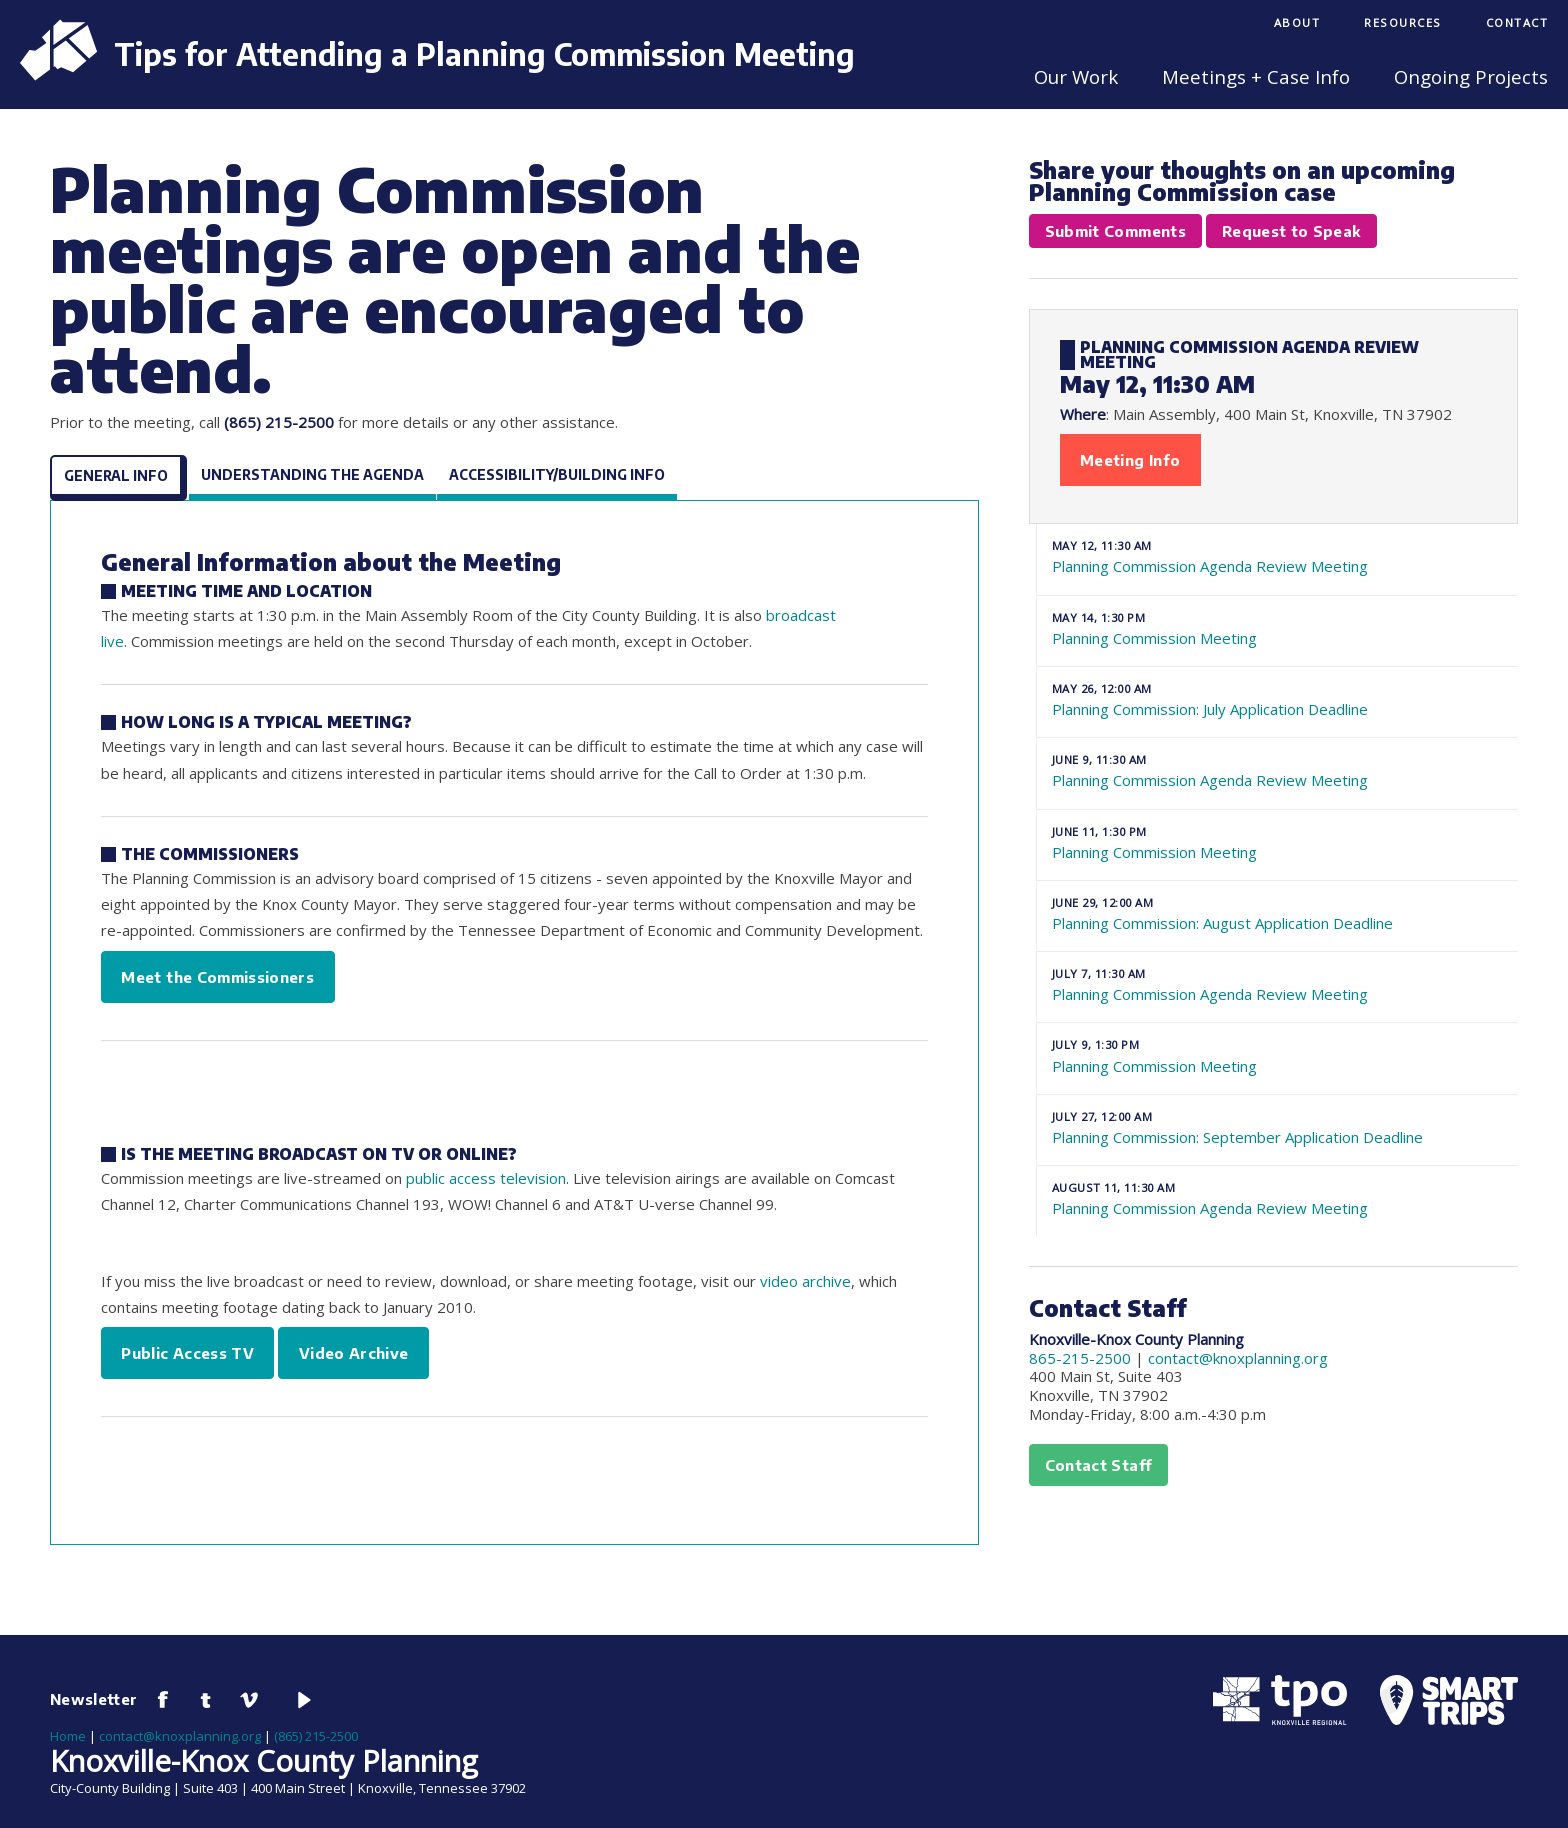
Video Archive (354, 1353)
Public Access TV (187, 1353)
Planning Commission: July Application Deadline (1277, 700)
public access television (486, 1178)
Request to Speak (1291, 231)
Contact (1517, 22)
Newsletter (94, 1699)
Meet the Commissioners (217, 977)
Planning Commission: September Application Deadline (1277, 1128)
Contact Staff (1099, 1465)
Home (68, 1736)
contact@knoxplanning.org (1238, 1358)
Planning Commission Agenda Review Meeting (1277, 557)
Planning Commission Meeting (1277, 629)
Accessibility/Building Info (557, 474)
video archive (805, 1281)
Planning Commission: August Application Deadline (1277, 914)
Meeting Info (1130, 460)
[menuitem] (1297, 24)
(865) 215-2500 (316, 1736)
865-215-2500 (1080, 1358)
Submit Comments (1115, 231)
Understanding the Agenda (312, 474)
